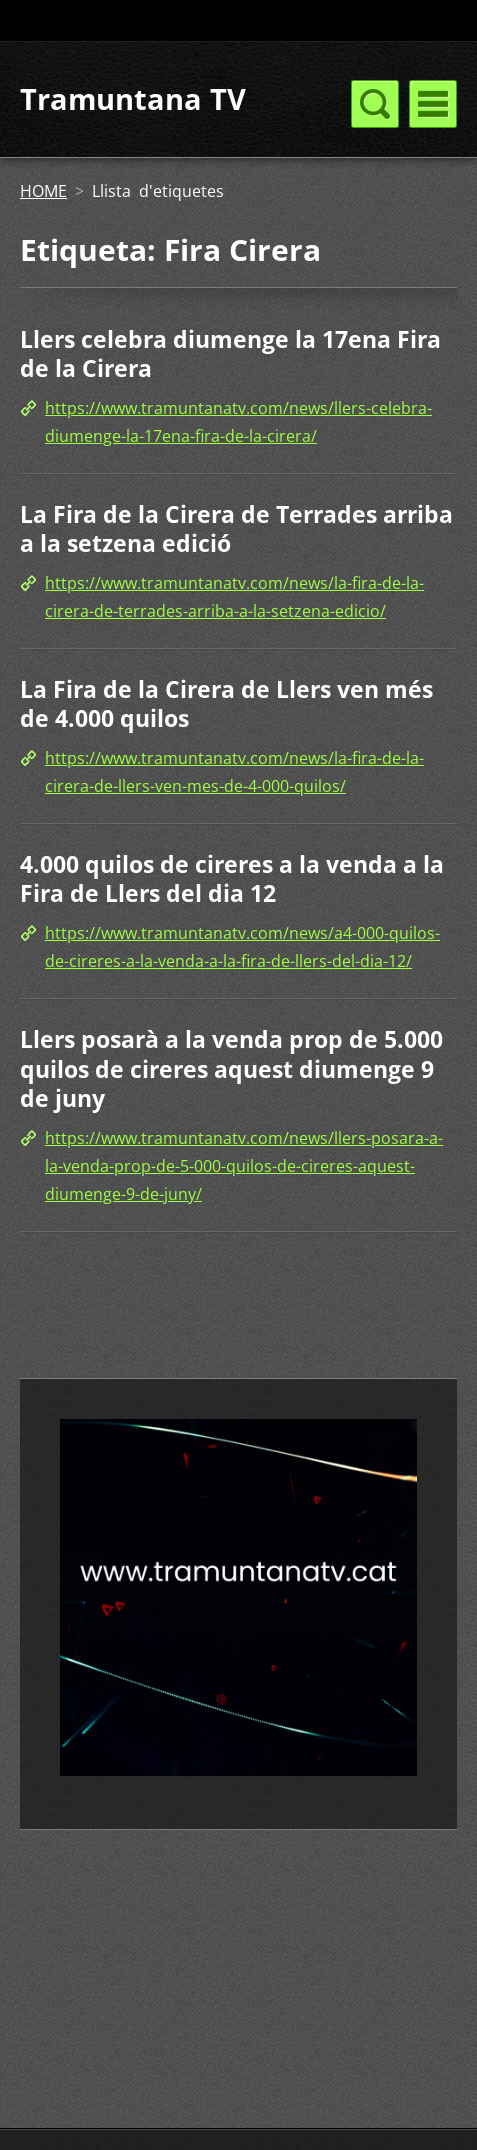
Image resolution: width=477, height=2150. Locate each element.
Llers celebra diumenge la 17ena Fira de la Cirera (230, 354)
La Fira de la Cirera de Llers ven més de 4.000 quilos (226, 704)
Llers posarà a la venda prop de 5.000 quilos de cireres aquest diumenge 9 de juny (231, 1068)
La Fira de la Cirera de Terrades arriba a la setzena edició (236, 529)
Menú (433, 104)
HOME (43, 191)
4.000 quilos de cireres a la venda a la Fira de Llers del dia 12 (232, 879)
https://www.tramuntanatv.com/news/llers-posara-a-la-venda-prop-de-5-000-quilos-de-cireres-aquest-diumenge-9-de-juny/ (244, 1166)
